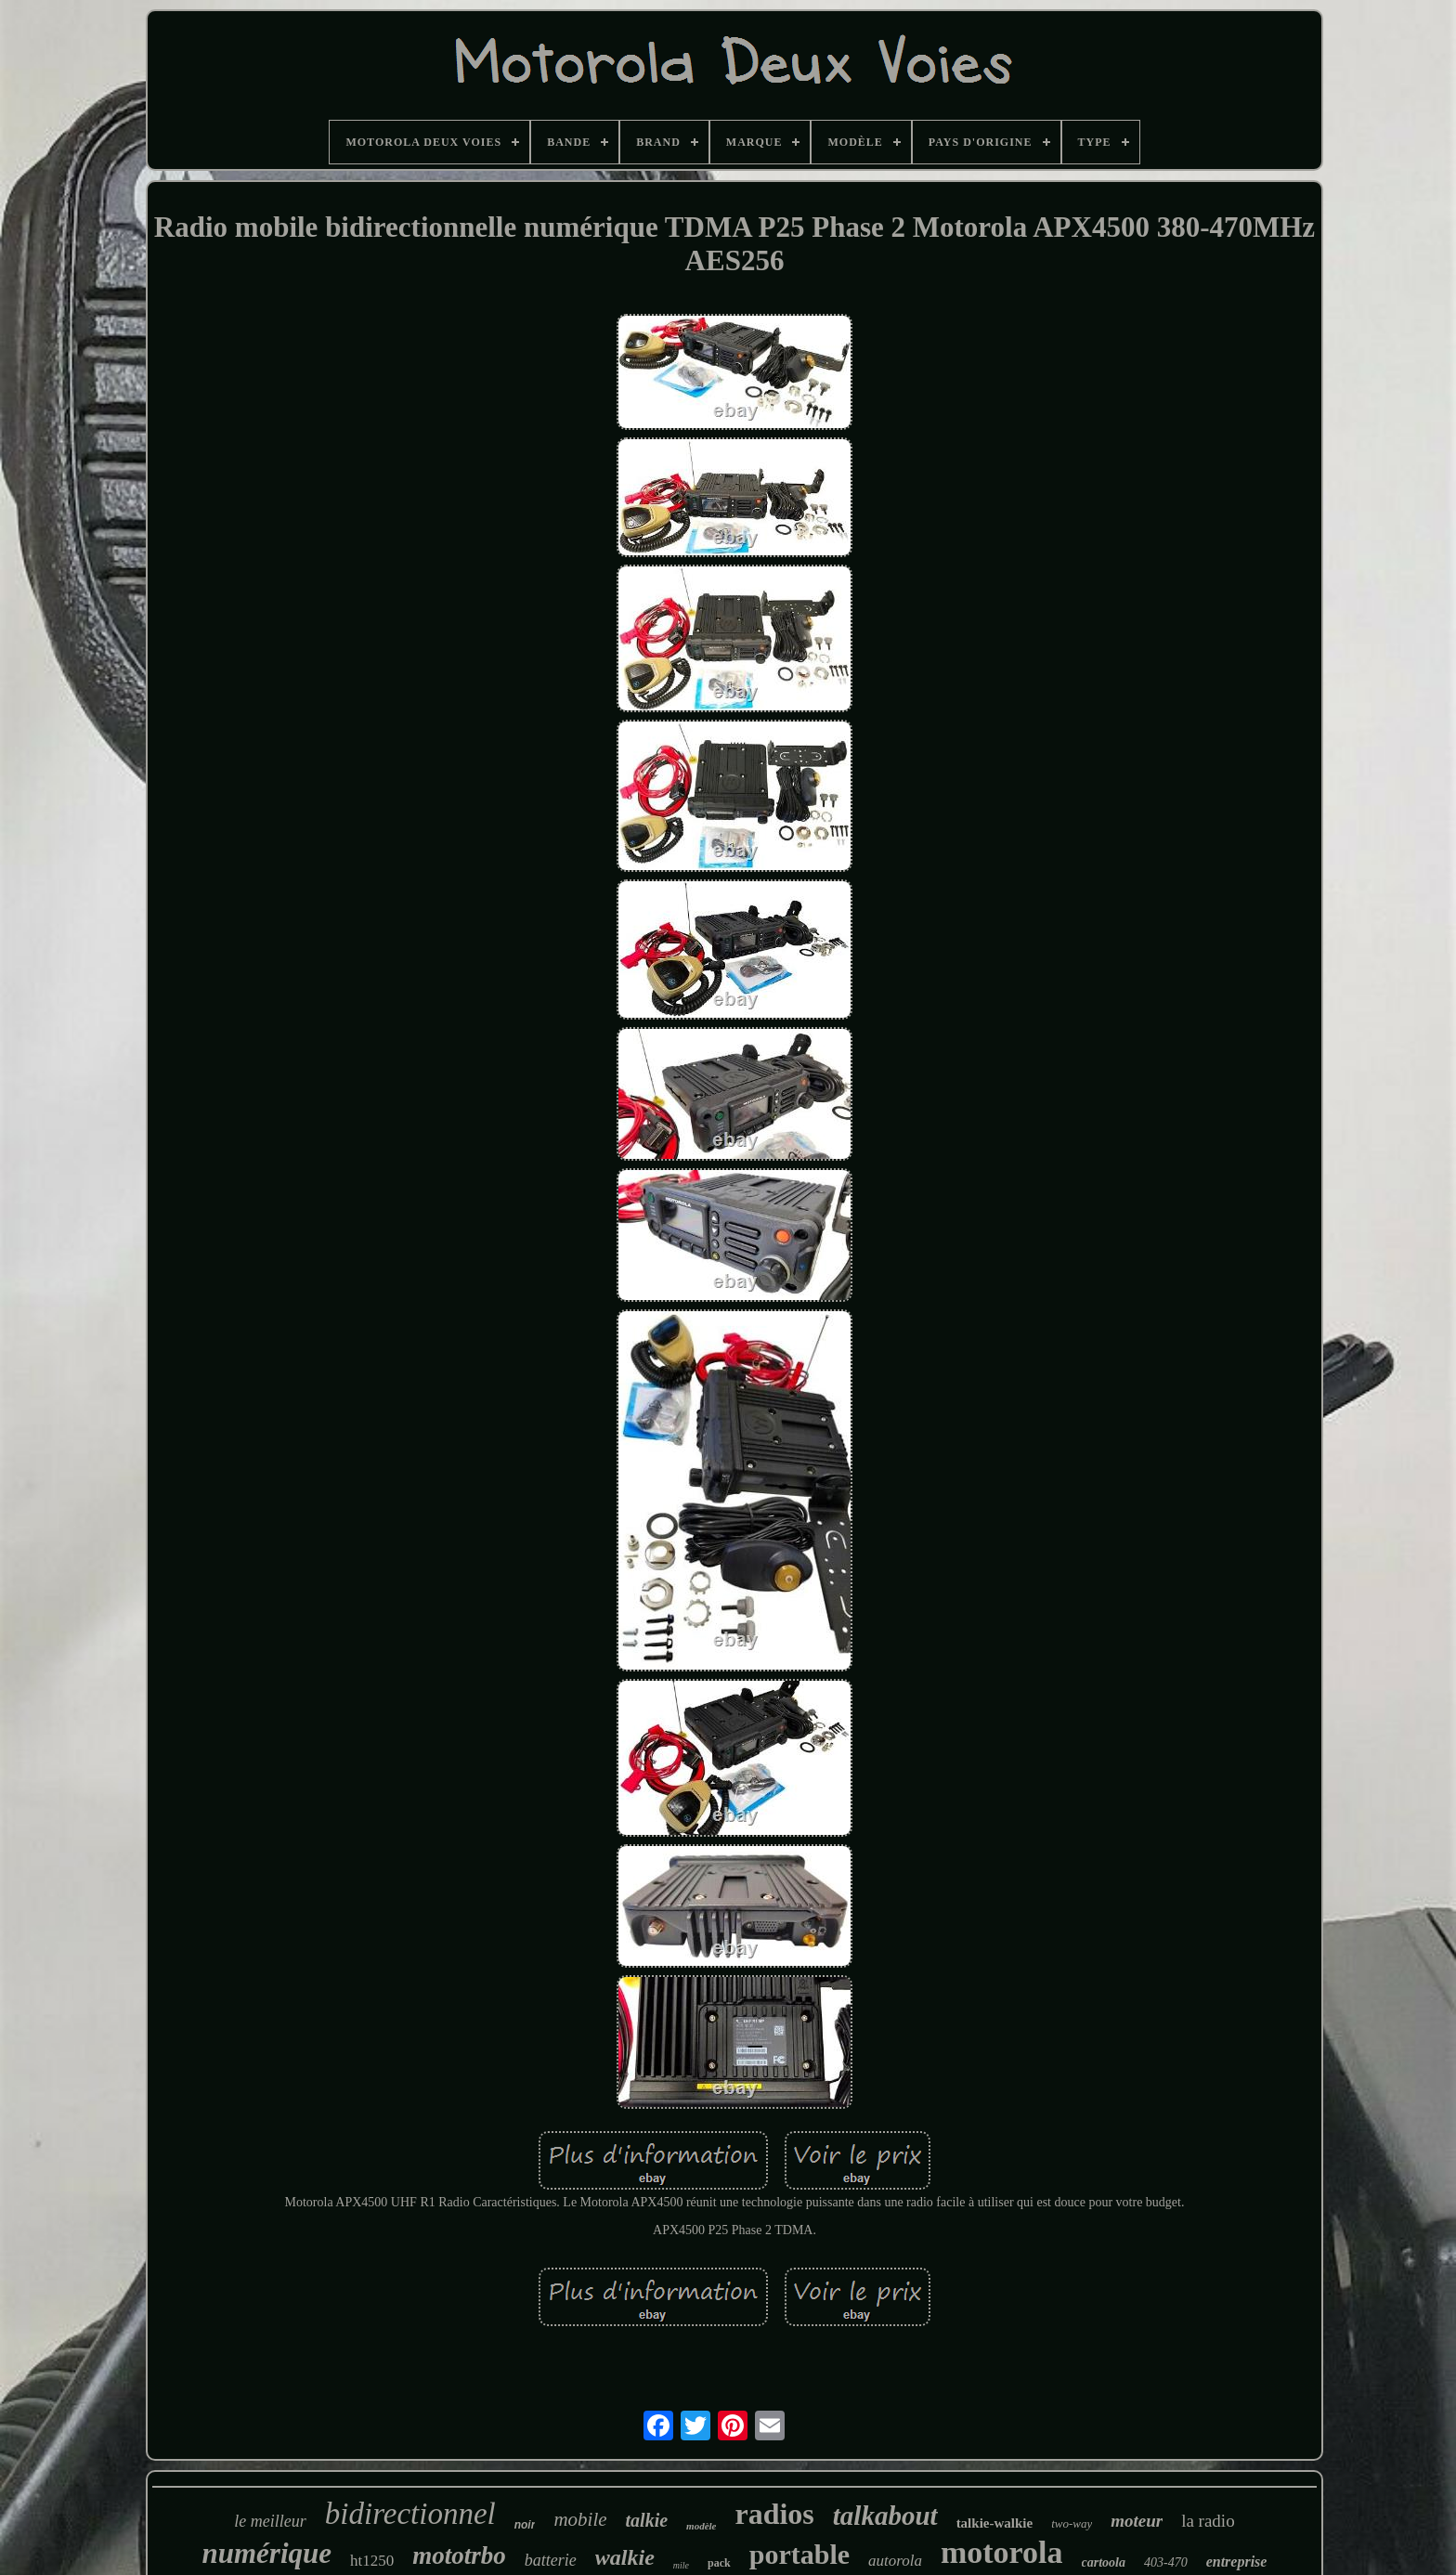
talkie (647, 2520)
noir (525, 2524)
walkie (625, 2557)
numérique (267, 2553)
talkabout (885, 2515)
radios (773, 2513)
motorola (1002, 2552)
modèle (701, 2525)
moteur (1137, 2520)
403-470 (1166, 2562)
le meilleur (270, 2521)
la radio (1208, 2520)
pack (719, 2562)
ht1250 (372, 2560)
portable (799, 2554)
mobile (579, 2519)
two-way (1071, 2523)
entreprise (1237, 2561)
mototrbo (459, 2555)
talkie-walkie (995, 2523)
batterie (551, 2560)
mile (681, 2565)
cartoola (1103, 2562)
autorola (895, 2560)
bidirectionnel (410, 2513)
